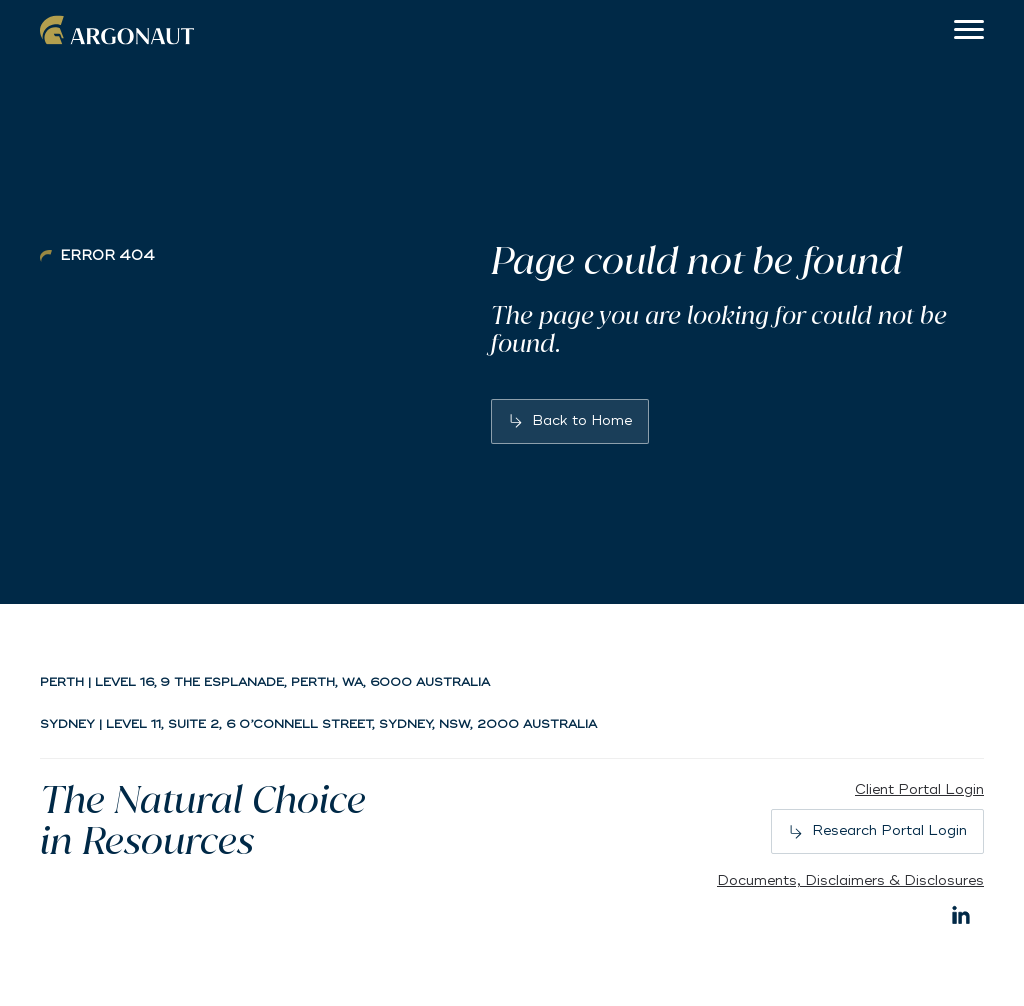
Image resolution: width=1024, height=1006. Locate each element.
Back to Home (582, 420)
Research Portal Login (889, 830)
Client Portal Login (919, 789)
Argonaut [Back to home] (120, 30)
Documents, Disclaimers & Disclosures (850, 880)
